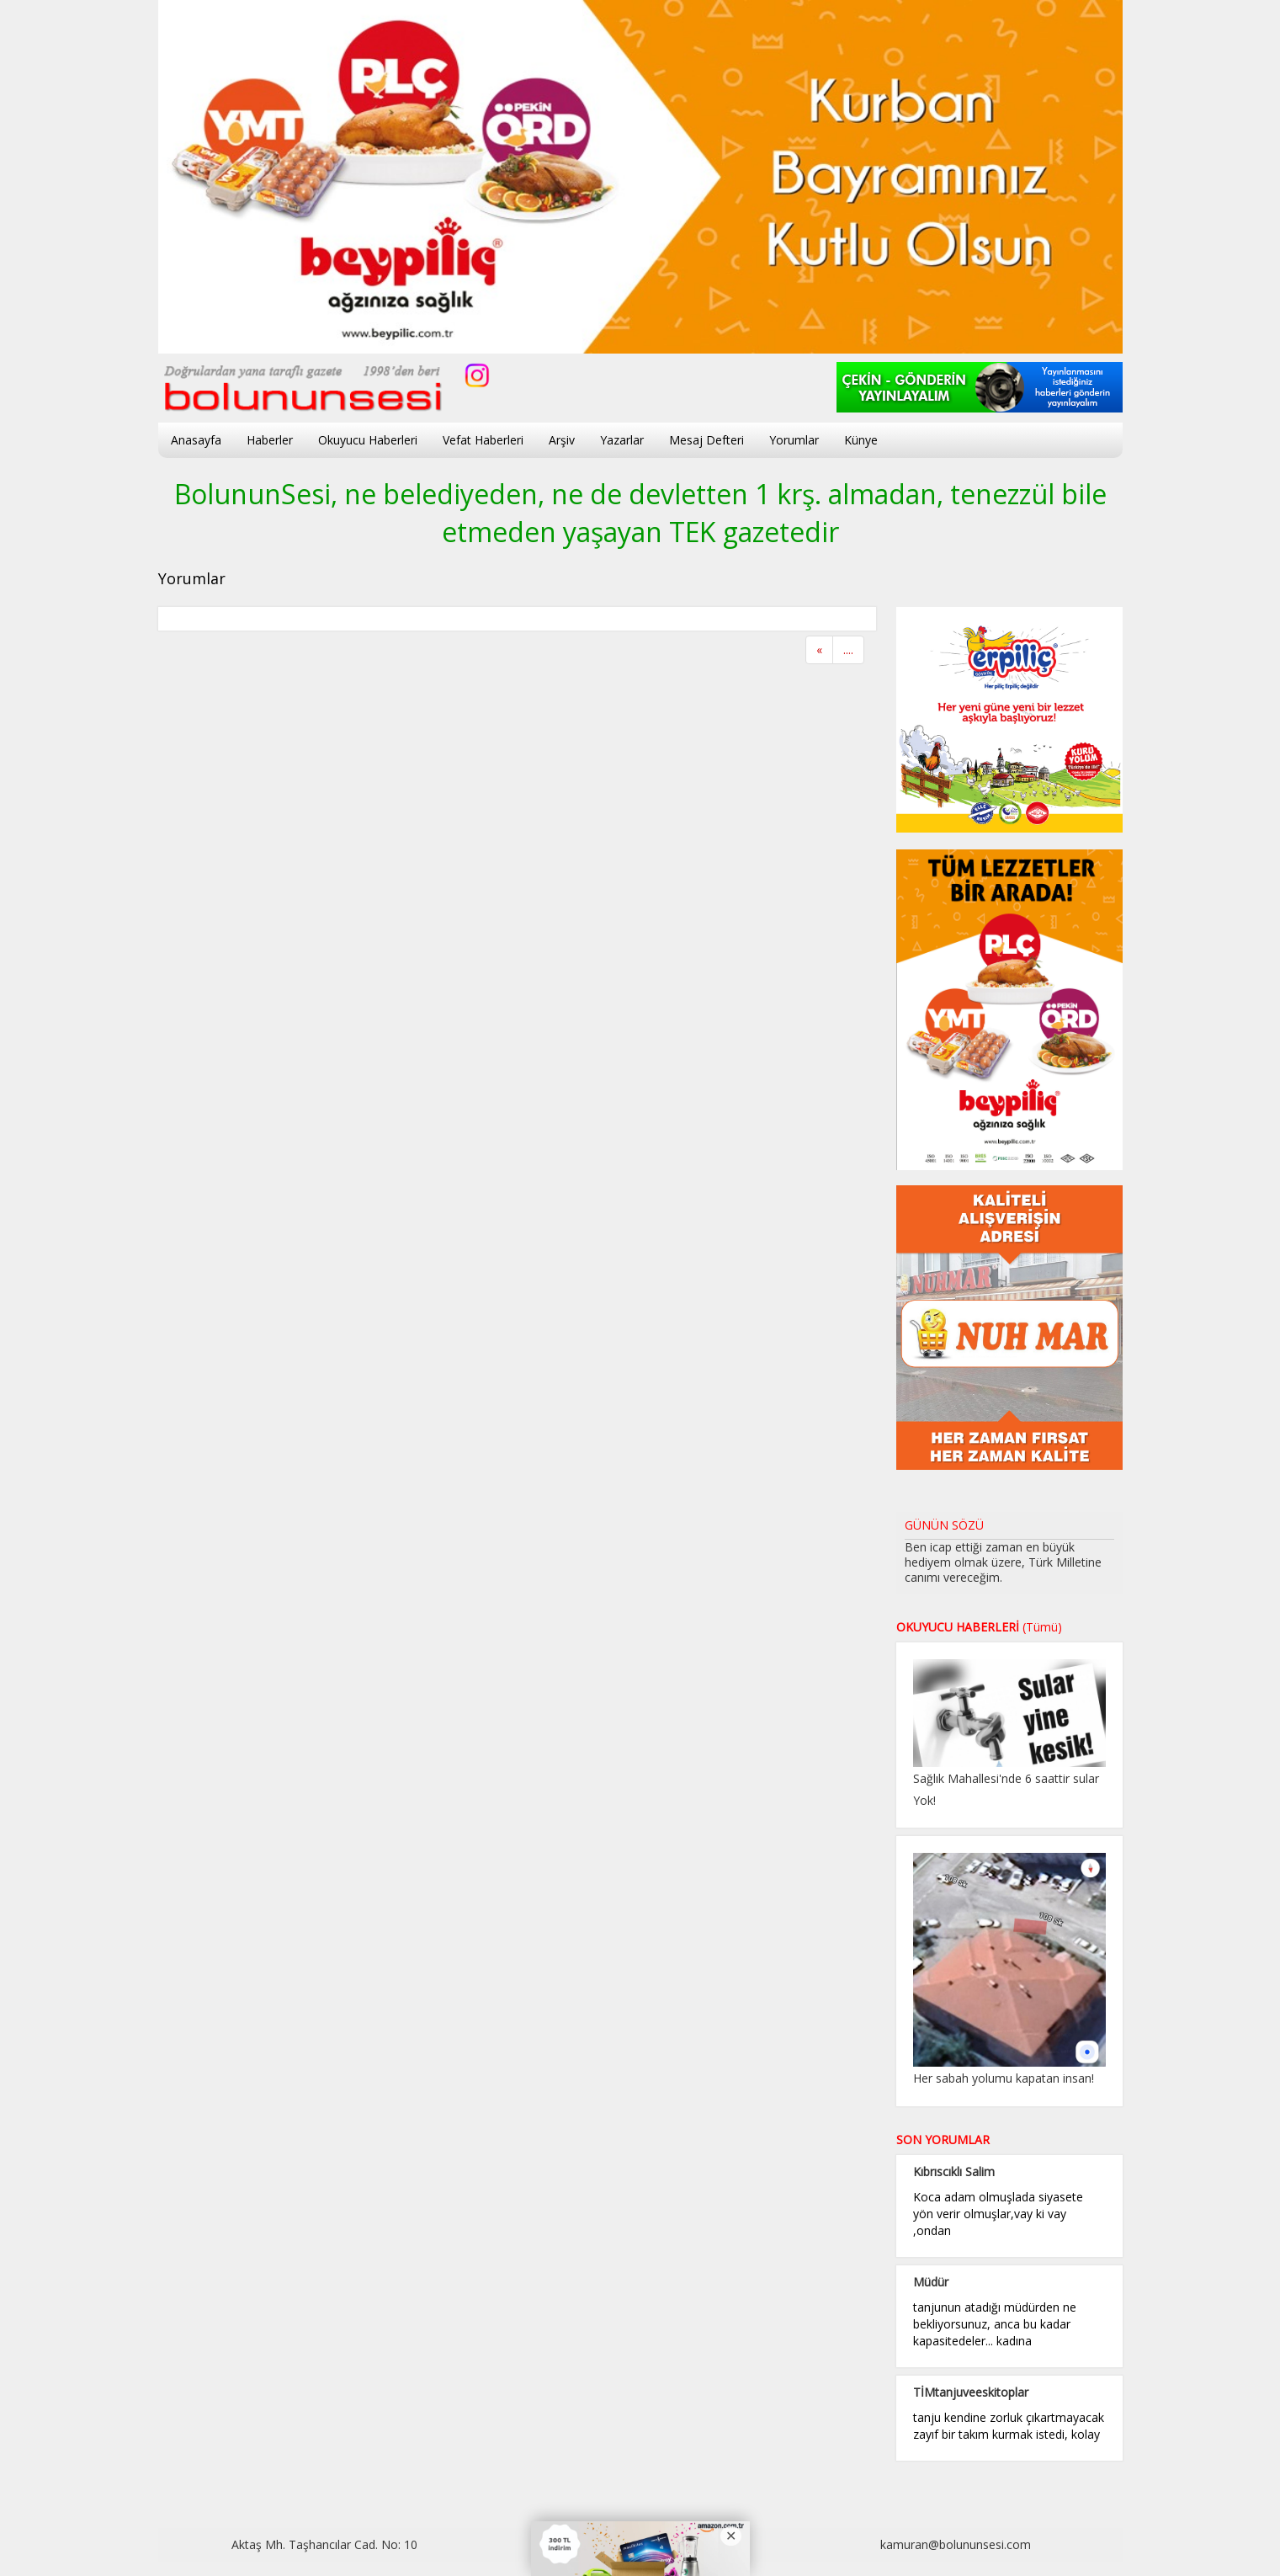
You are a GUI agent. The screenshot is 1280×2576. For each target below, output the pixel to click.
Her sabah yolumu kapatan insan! (1003, 2078)
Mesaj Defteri (706, 440)
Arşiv (562, 440)
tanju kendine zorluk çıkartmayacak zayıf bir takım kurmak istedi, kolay (1008, 2425)
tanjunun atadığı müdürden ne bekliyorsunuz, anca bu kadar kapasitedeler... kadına (994, 2324)
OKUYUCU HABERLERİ (979, 1627)
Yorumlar (794, 440)
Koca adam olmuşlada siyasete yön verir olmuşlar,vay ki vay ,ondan (998, 2213)
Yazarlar (622, 440)
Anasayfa (196, 440)
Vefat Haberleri (483, 440)
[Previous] (819, 650)
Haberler (270, 440)
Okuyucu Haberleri (367, 440)
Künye (861, 440)
